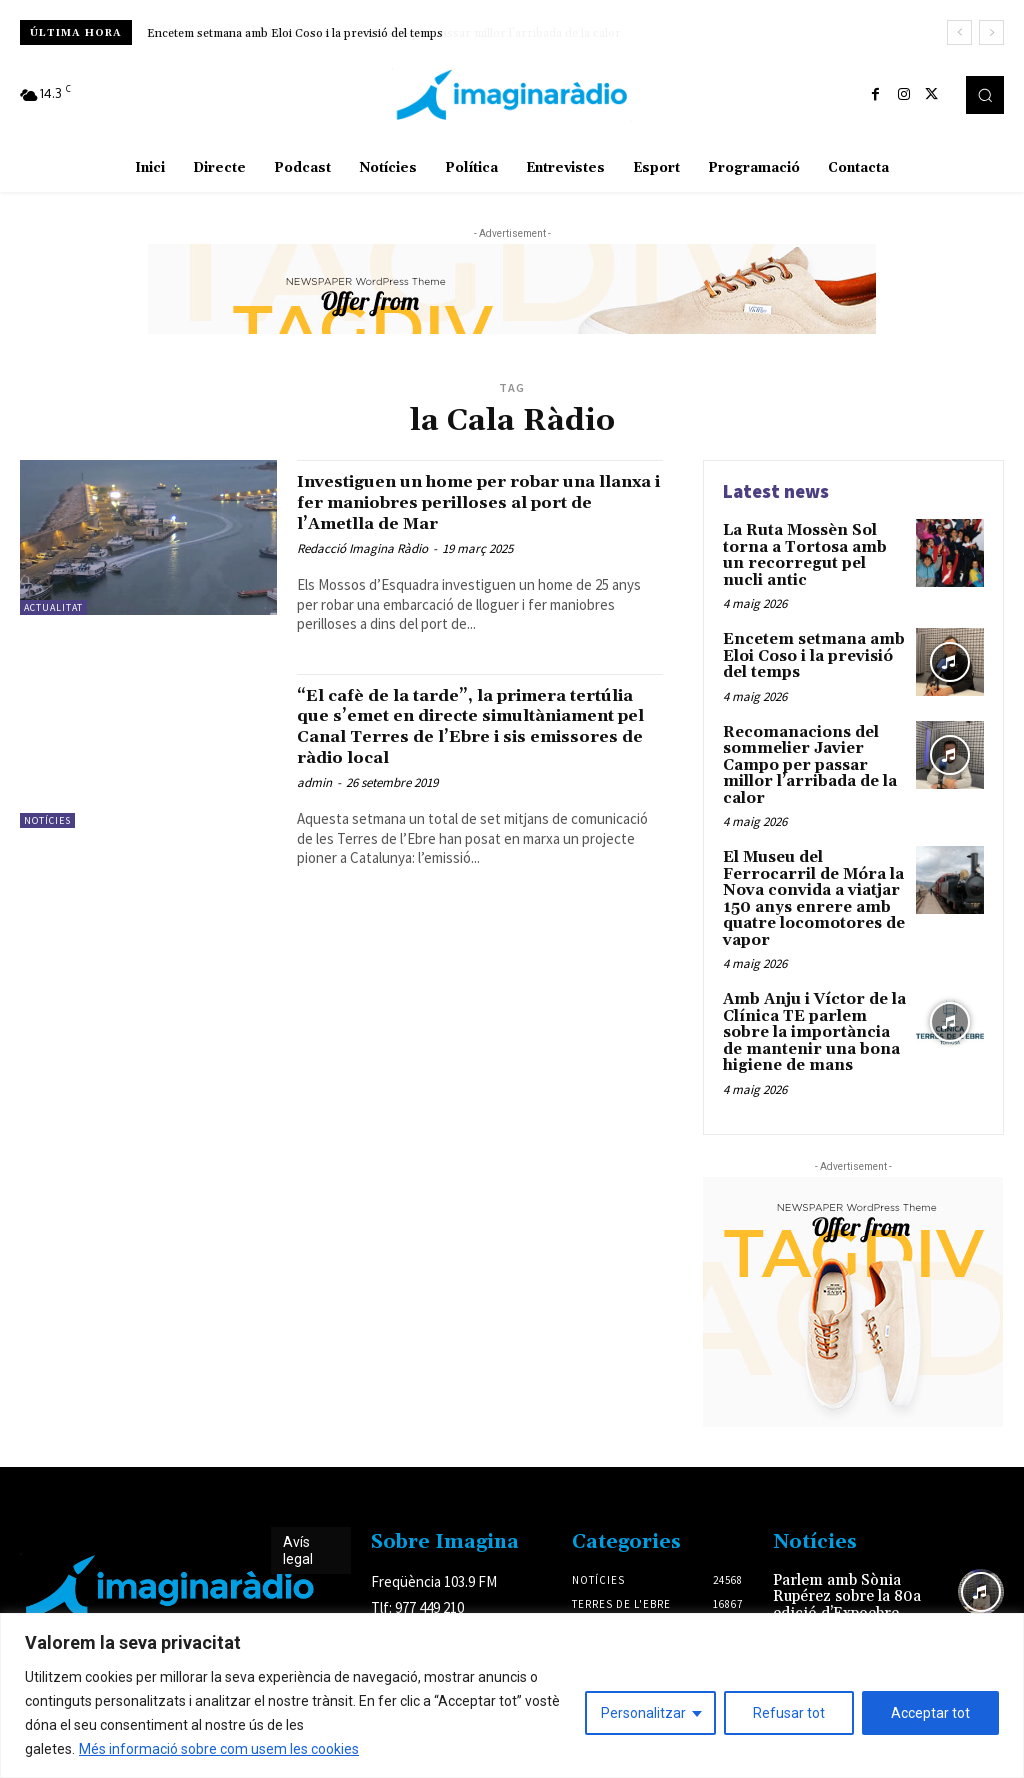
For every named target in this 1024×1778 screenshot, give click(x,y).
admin (314, 782)
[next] (991, 32)
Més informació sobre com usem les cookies (219, 1749)
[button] (985, 95)
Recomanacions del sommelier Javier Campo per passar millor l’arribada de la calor (805, 755)
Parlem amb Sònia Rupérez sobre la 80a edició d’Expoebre (843, 1569)
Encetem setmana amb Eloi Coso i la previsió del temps (295, 33)
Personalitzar (643, 1713)
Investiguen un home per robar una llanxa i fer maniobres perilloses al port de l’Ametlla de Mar (476, 502)
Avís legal (298, 1524)
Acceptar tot (930, 1713)
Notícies (47, 820)
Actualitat (53, 607)
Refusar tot (789, 1713)
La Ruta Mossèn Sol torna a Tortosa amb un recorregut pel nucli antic (811, 553)
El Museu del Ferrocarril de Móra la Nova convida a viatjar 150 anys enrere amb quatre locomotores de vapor (809, 882)
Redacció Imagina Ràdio (362, 548)
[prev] (959, 32)
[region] (512, 1695)
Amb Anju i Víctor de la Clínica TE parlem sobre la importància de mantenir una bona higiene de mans (812, 1010)
